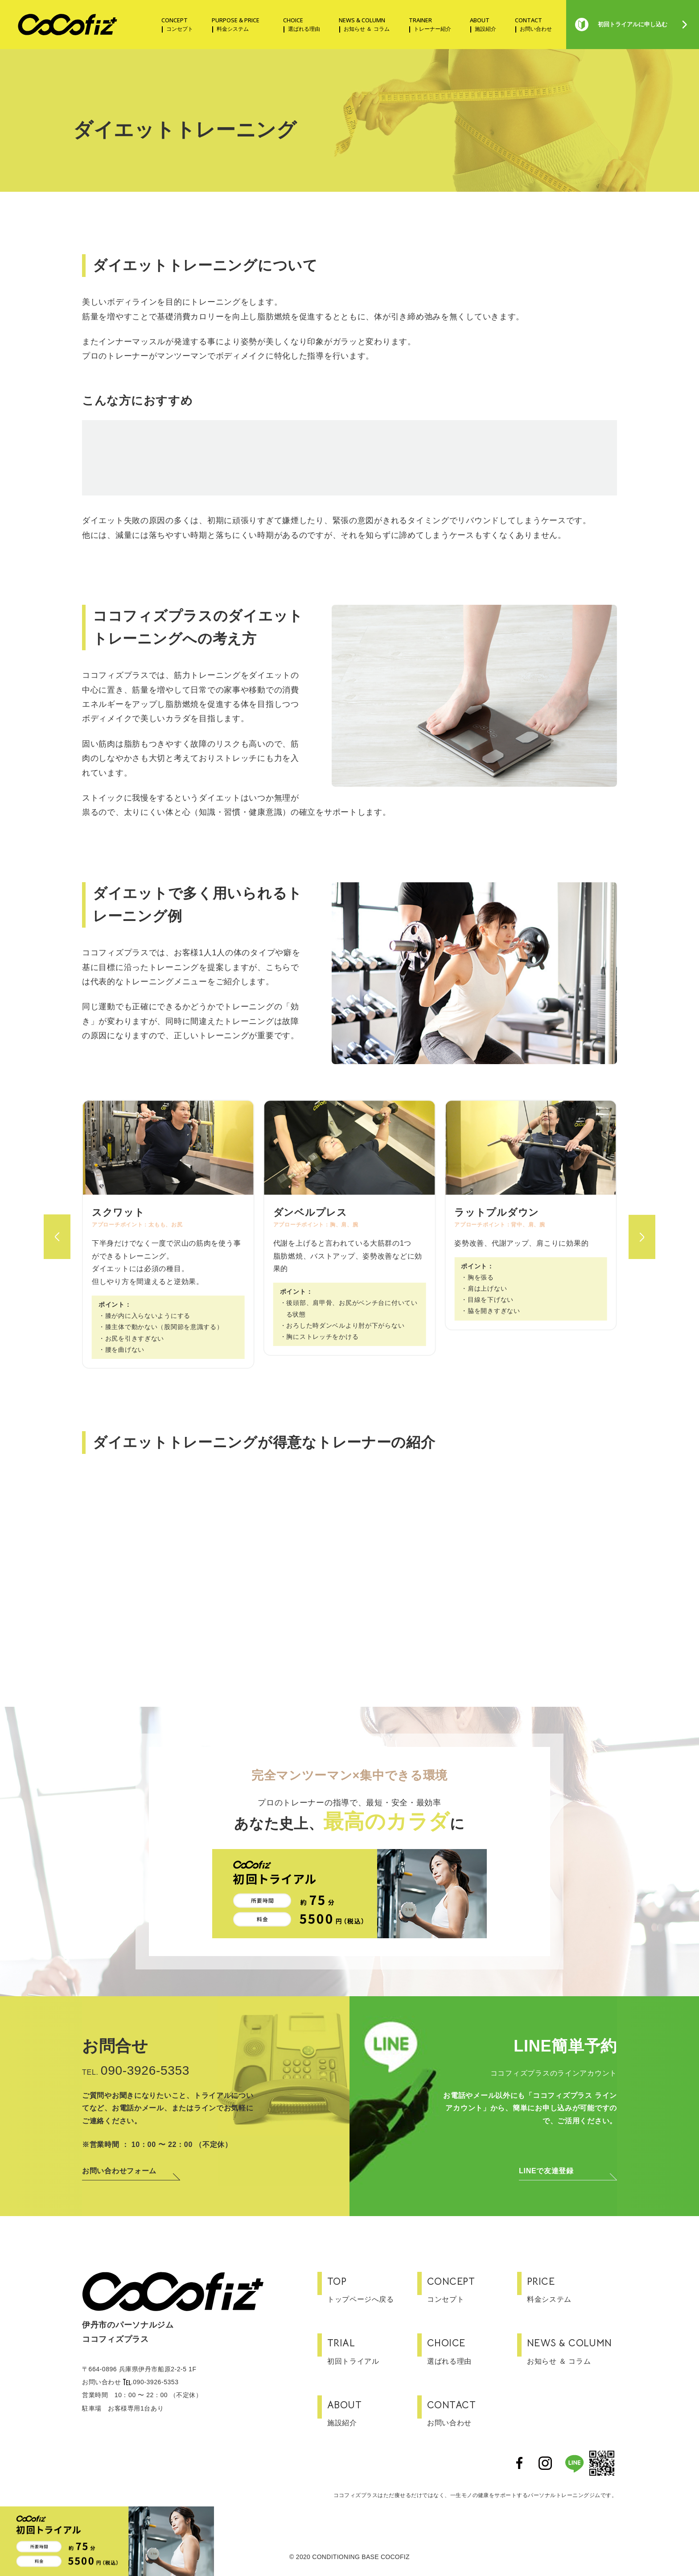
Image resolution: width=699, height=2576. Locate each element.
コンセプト (472, 2288)
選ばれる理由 (472, 2349)
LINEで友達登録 (546, 2171)
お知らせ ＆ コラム (572, 2349)
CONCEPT (174, 24)
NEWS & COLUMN (362, 24)
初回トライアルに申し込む (632, 24)
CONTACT (531, 24)
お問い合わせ (472, 2411)
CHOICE (299, 24)
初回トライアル (372, 2349)
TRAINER (427, 24)
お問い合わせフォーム (119, 2171)
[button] (57, 1224)
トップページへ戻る (372, 2288)
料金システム (572, 2288)
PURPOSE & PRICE (235, 24)
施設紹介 (372, 2411)
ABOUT (480, 24)
